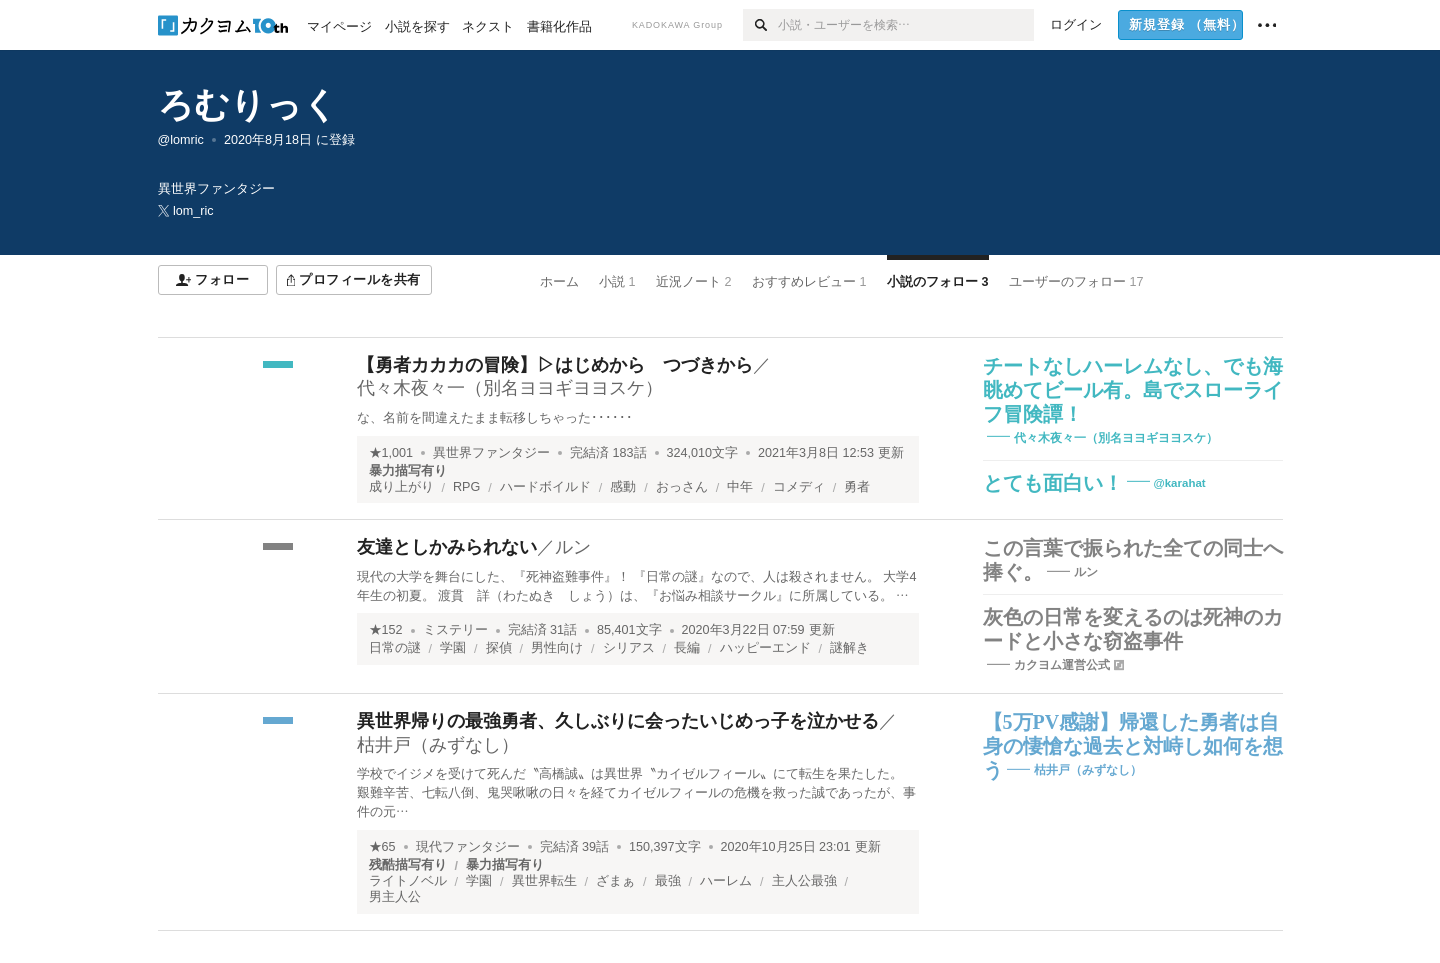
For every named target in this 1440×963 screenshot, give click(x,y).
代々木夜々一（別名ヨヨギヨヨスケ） (510, 388)
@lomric (181, 140)
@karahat (1180, 483)
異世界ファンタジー (491, 453)
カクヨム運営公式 (1062, 665)
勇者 (857, 487)
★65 (382, 847)
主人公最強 (804, 881)
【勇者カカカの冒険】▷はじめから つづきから (555, 365)
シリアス (629, 648)
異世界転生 (544, 881)
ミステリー (455, 630)
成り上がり (401, 487)
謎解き (849, 648)
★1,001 (391, 453)
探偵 (499, 648)
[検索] (760, 25)
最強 (668, 881)
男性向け (557, 648)
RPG (466, 487)
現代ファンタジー (468, 847)
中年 (740, 487)
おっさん (682, 487)
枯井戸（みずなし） (438, 745)
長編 (687, 648)
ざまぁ (615, 881)
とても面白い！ (1053, 483)
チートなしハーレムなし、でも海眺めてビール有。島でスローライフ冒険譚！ (1133, 390)
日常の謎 (395, 648)
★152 (386, 630)
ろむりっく (248, 104)
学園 (453, 648)
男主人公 (395, 897)
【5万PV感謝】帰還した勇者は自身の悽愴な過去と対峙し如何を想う (1133, 746)
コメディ (799, 487)
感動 (623, 487)
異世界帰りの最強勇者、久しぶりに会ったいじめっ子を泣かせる (618, 721)
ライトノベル (408, 881)
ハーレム (726, 881)
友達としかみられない (447, 547)
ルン (573, 547)
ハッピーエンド (765, 648)
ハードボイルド (545, 487)
